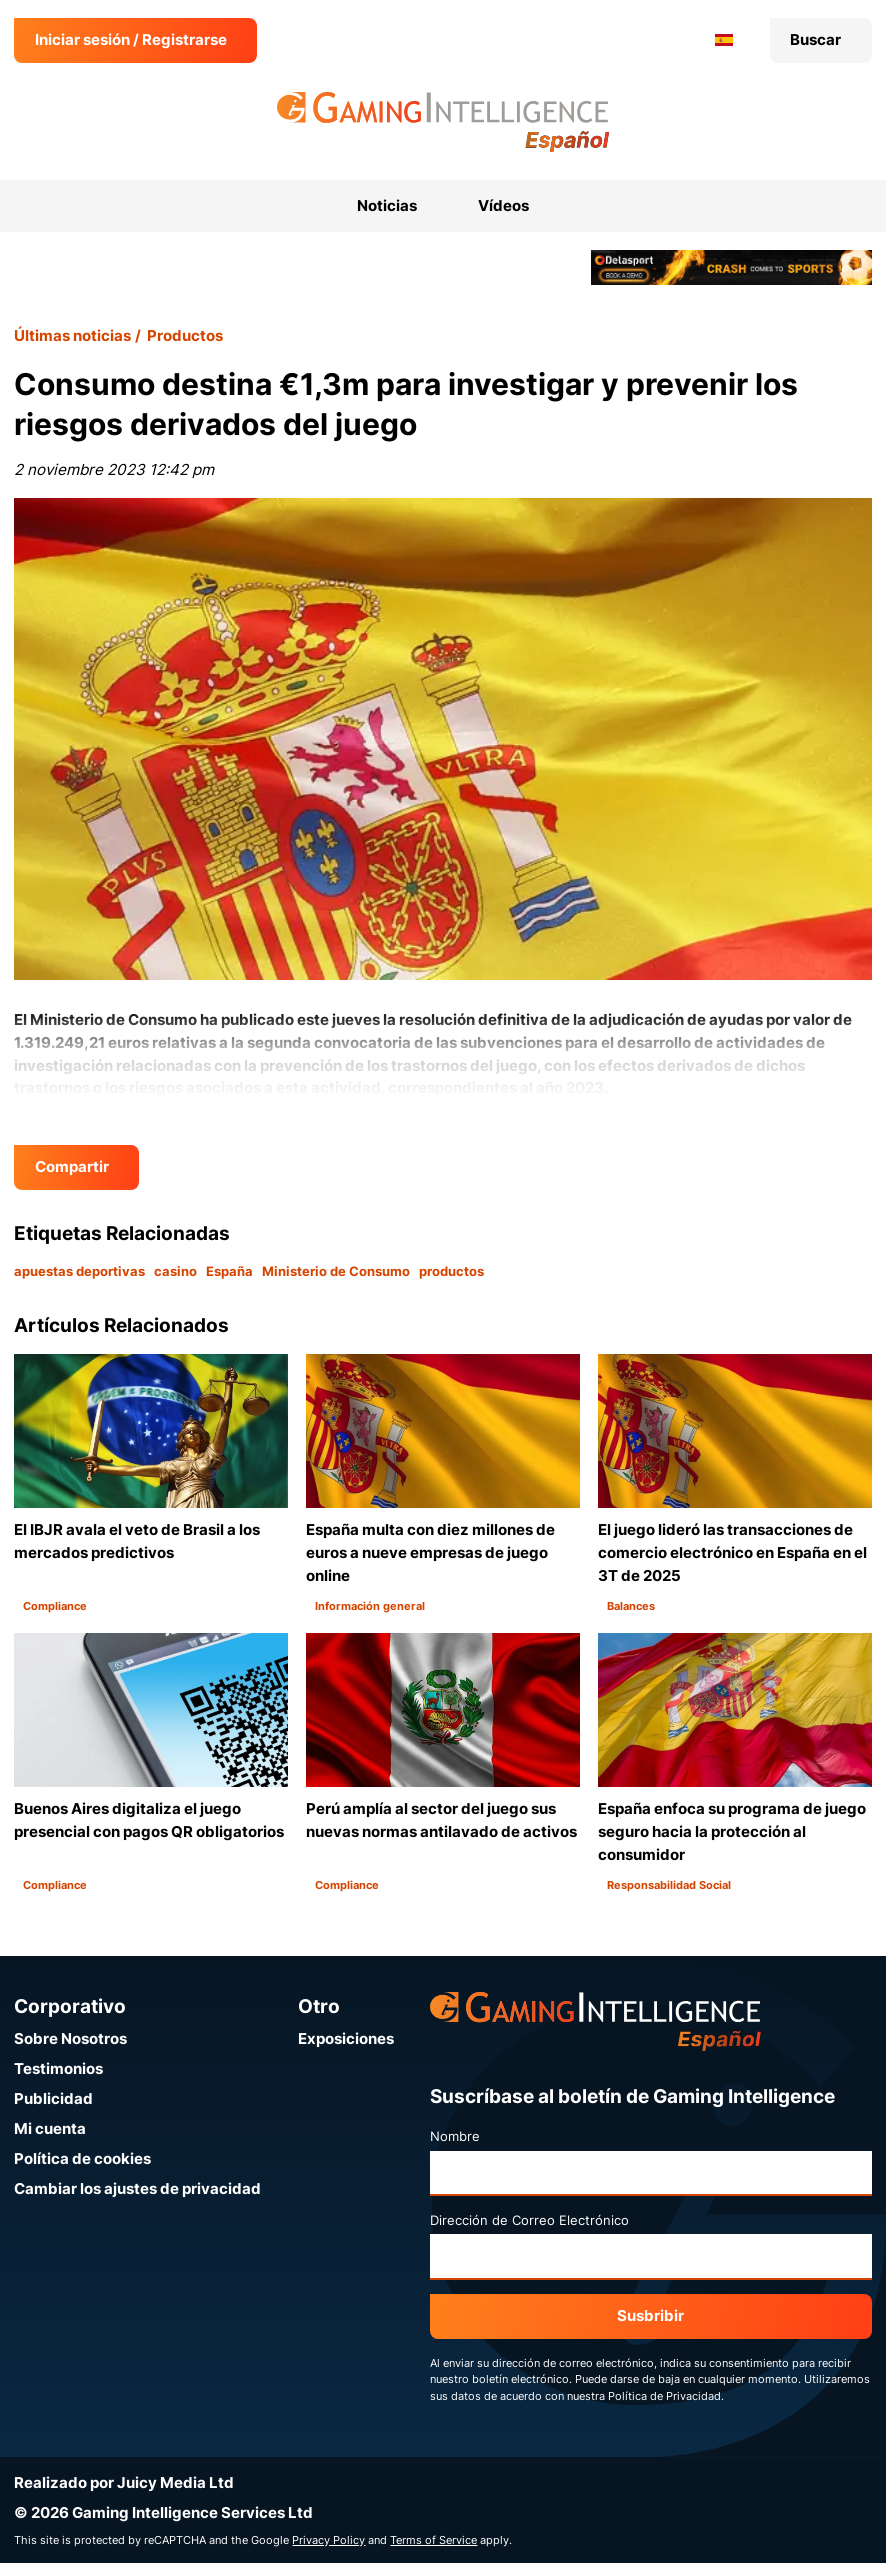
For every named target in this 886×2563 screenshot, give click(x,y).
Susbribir (650, 2315)
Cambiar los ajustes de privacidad (137, 2188)
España (229, 1271)
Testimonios (58, 2068)
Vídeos (503, 205)
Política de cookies (82, 2158)
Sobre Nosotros (70, 2038)
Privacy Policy (328, 2540)
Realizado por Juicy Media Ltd (124, 2482)
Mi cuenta (50, 2128)
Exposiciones (346, 2038)
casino (175, 1271)
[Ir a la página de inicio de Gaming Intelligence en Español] (443, 122)
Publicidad (53, 2098)
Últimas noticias (72, 335)
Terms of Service (433, 2540)
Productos (185, 335)
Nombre (455, 2136)
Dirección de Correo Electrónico (529, 2220)
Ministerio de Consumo (336, 1271)
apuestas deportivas (79, 1271)
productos (451, 1271)
